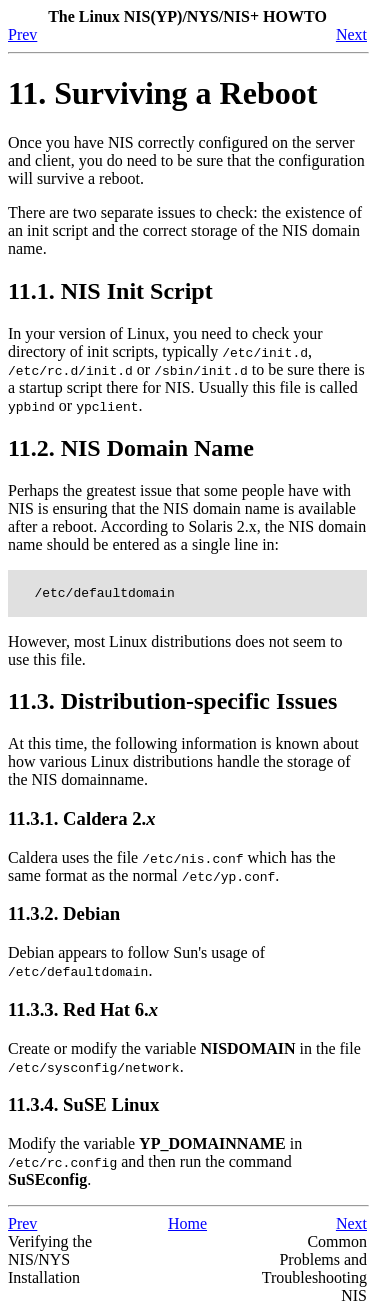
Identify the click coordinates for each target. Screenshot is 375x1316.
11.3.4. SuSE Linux (83, 1107)
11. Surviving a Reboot (162, 93)
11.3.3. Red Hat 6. (83, 1012)
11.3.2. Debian (64, 916)
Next (351, 34)
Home (187, 1226)
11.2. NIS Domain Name (131, 448)
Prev (22, 34)
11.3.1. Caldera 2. (82, 821)
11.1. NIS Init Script (110, 291)
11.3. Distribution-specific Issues (172, 704)
